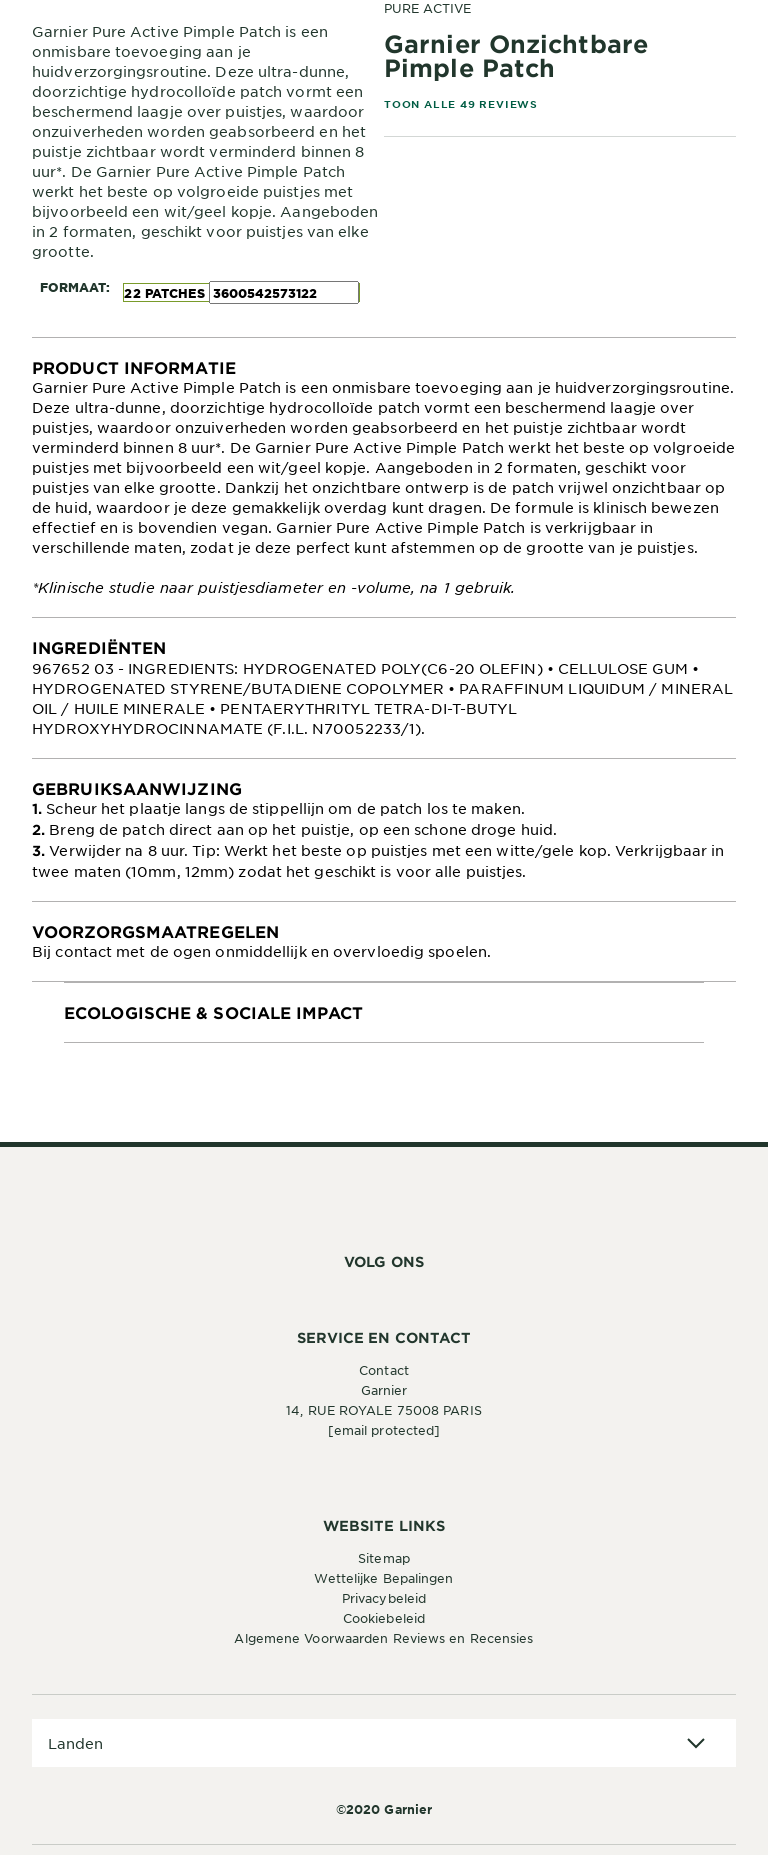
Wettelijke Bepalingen (383, 1578)
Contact (384, 1370)
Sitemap (384, 1558)
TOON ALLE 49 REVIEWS (461, 103)
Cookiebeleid (384, 1618)
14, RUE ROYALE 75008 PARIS (384, 1410)
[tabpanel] (384, 477)
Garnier (384, 1390)
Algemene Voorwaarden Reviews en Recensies (383, 1638)
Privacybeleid (384, 1598)
